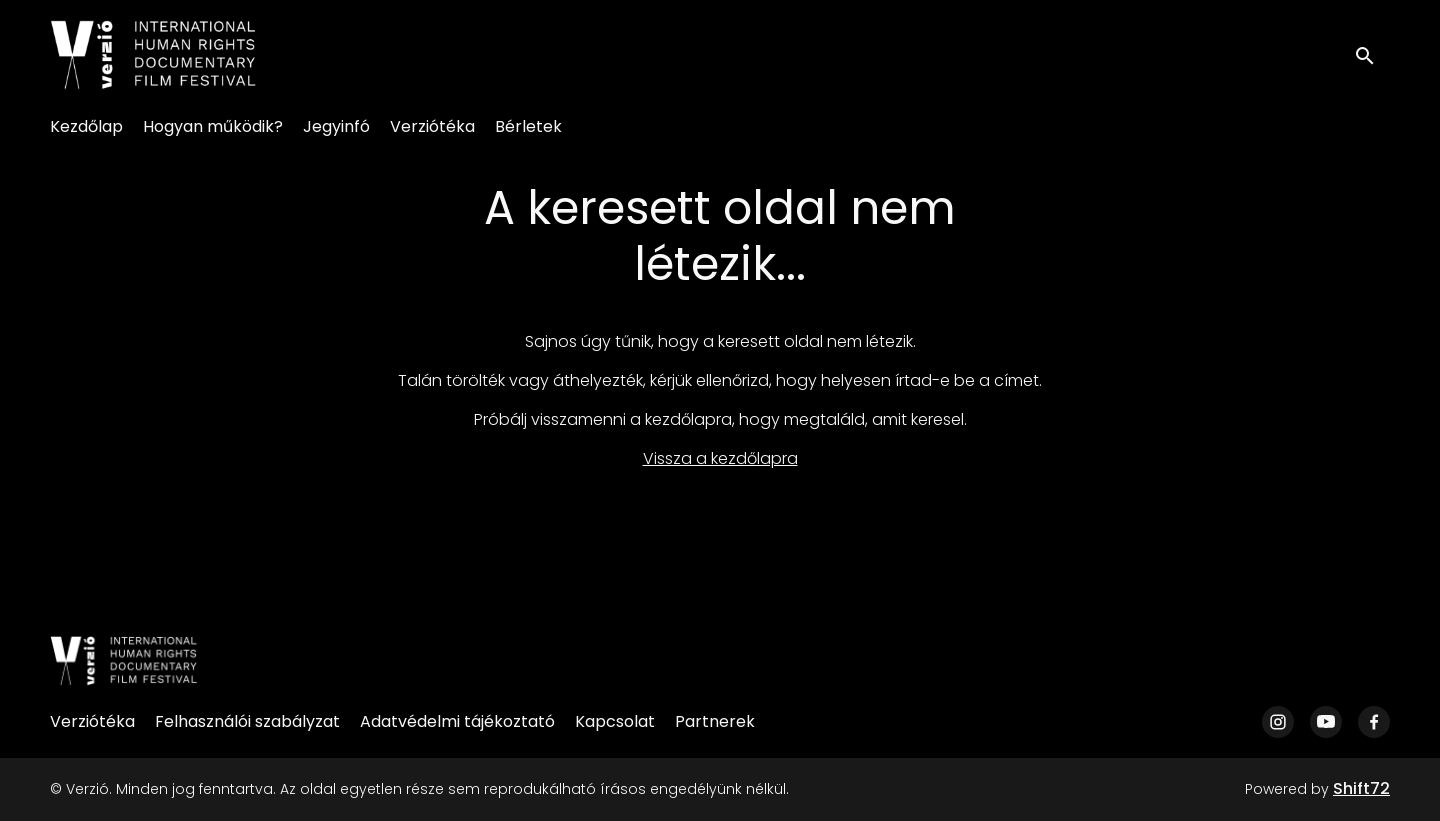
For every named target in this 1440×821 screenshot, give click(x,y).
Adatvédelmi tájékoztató (457, 721)
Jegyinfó (336, 126)
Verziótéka (432, 126)
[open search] (1372, 54)
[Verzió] (124, 661)
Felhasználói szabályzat (247, 721)
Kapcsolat (615, 721)
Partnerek (715, 721)
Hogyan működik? (213, 126)
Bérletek (528, 126)
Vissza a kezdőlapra (720, 458)
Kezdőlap (86, 126)
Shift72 (1361, 788)
